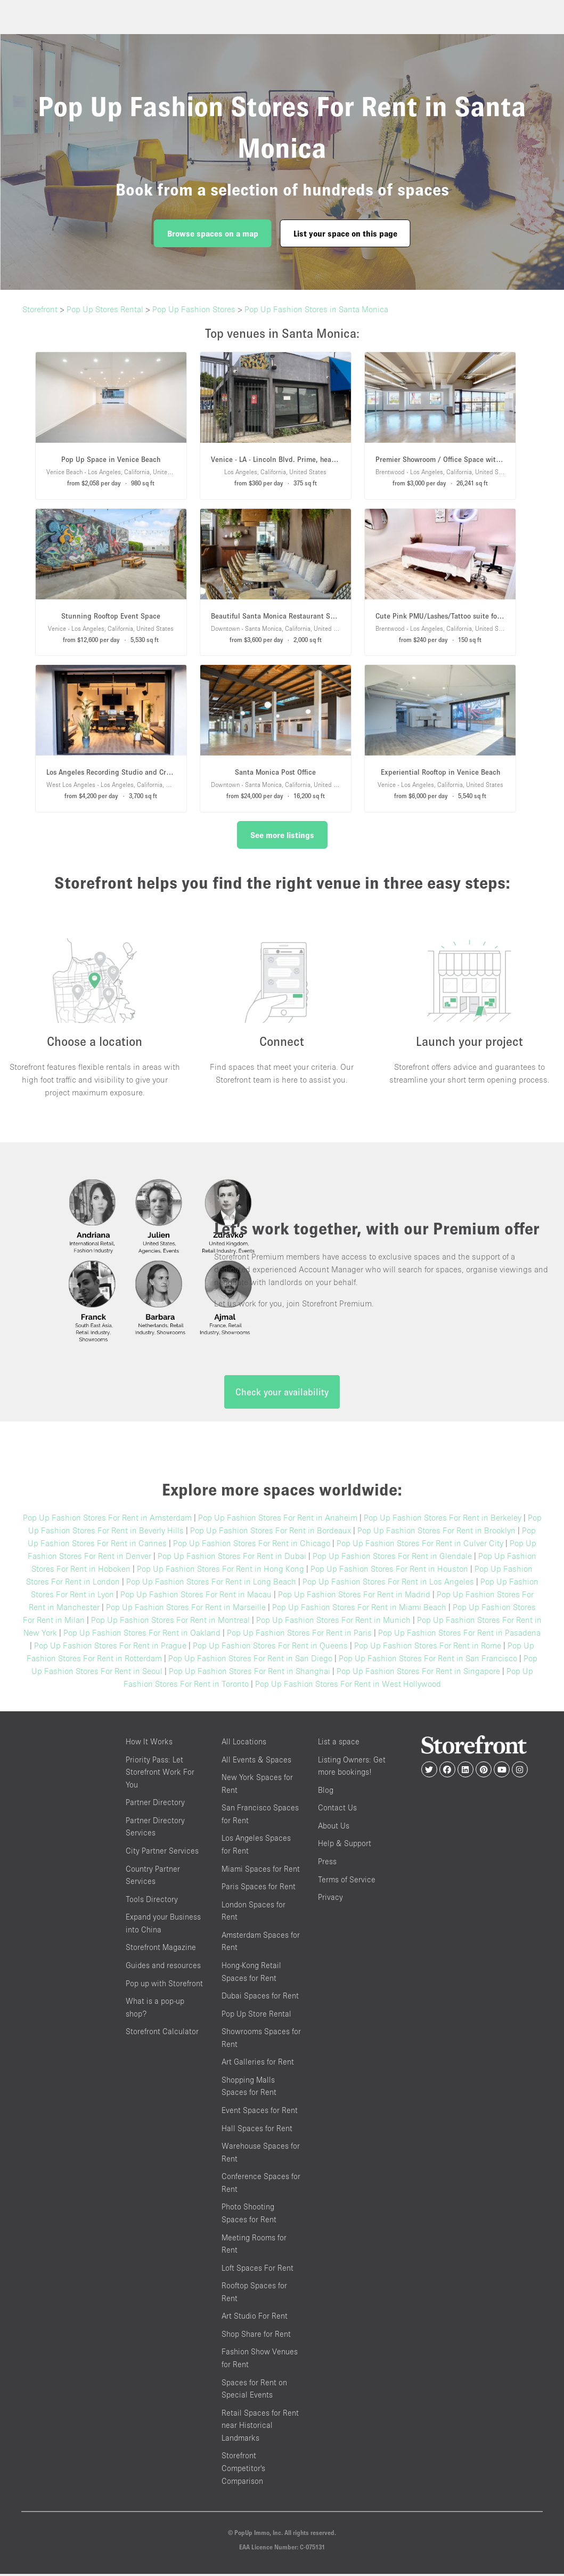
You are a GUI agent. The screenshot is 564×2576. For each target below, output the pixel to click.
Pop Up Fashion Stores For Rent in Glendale (392, 1558)
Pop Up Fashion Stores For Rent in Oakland (141, 1635)
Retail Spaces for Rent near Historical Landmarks (260, 2427)
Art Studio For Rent (255, 2318)
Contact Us (337, 1810)
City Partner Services (162, 1853)
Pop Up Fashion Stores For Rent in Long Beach (211, 1584)
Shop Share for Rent (256, 2336)
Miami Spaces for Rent (261, 1870)
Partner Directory (155, 1804)
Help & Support (344, 1845)
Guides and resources (163, 1967)
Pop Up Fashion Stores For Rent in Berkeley (442, 1520)
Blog (325, 1792)
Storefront (40, 309)
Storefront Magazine (161, 1949)
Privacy (330, 1899)
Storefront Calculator (162, 2033)
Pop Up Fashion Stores (193, 309)
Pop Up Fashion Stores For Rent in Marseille (186, 1609)
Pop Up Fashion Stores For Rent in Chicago (251, 1545)
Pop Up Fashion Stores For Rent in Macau (196, 1597)
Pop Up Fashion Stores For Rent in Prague (110, 1648)
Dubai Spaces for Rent (260, 1998)
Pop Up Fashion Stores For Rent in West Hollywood (348, 1686)
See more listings (282, 835)
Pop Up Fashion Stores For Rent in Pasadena (459, 1635)
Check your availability (282, 1394)
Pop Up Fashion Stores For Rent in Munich (333, 1622)
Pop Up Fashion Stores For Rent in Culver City (420, 1545)
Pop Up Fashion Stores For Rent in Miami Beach (359, 1609)
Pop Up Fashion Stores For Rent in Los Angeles (388, 1584)
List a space (338, 1744)
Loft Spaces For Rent (257, 2269)
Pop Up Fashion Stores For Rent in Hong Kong (220, 1571)
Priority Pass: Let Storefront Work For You (160, 1774)
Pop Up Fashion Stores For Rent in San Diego (250, 1660)
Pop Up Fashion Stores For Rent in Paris (299, 1635)
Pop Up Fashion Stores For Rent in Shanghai (249, 1673)
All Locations (244, 1744)
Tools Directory (152, 1901)
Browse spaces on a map (212, 233)
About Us (333, 1827)
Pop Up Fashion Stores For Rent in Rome (427, 1648)
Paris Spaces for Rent (259, 1889)
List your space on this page (345, 233)
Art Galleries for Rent (258, 2064)
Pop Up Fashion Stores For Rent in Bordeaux (270, 1533)
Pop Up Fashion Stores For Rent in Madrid (354, 1597)
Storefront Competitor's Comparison (243, 2470)
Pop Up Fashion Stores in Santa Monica (316, 309)
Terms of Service (346, 1881)
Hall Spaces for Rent (257, 2130)
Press (327, 1863)
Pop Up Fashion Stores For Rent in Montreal (170, 1622)
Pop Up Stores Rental (105, 309)
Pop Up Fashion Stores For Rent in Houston (389, 1571)
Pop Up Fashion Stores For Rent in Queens (270, 1648)
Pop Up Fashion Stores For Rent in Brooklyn (436, 1533)
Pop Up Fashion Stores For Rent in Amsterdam (107, 1520)
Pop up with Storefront (164, 1985)
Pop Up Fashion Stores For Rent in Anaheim (277, 1520)
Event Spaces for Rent (260, 2112)
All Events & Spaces (256, 1761)
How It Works (149, 1744)
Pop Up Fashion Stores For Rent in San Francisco (428, 1660)
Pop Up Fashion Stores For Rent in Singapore (418, 1673)
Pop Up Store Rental (256, 2015)
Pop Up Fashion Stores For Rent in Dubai (232, 1558)
